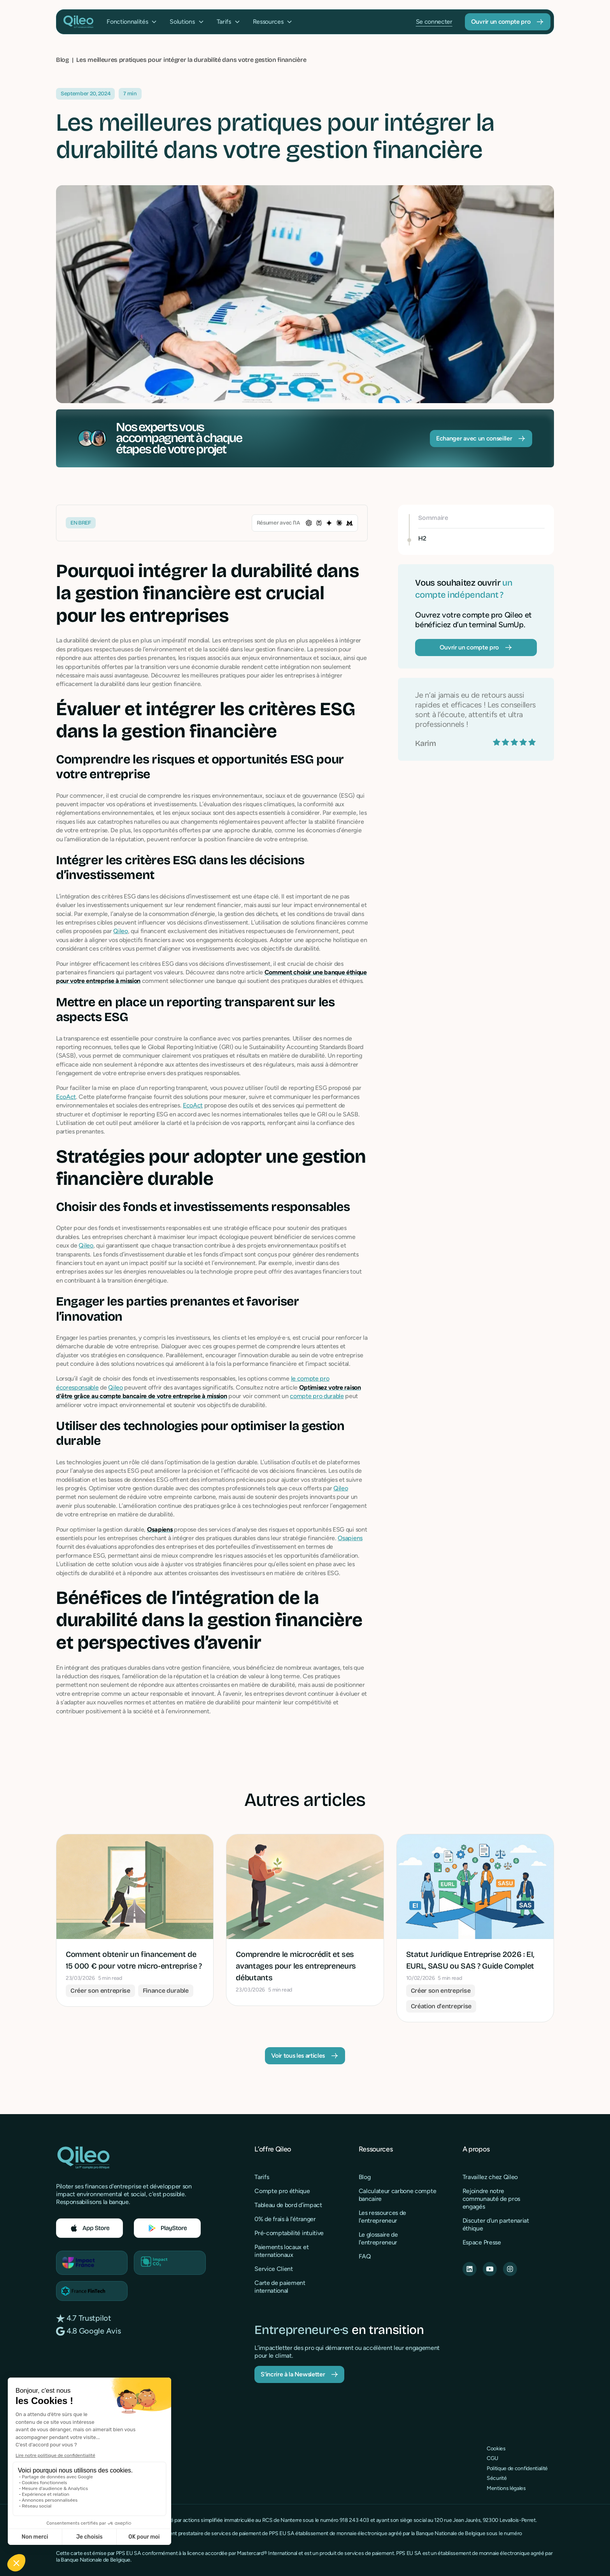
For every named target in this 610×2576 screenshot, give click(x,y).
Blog (365, 2177)
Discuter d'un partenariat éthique (496, 2224)
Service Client (273, 2268)
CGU (492, 2458)
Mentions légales (506, 2488)
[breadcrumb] (191, 60)
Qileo (120, 931)
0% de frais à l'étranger (285, 2219)
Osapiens (350, 1538)
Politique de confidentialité (517, 2468)
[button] (131, 22)
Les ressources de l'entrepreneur (383, 2216)
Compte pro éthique (282, 2191)
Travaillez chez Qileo (490, 2177)
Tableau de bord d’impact (288, 2205)
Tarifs (261, 2177)
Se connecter (434, 21)
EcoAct (66, 1096)
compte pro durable (317, 1396)
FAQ (365, 2256)
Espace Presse (482, 2242)
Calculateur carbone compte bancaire (397, 2194)
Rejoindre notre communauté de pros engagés (491, 2198)
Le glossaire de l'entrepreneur (378, 2238)
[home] (78, 22)
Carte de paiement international (279, 2286)
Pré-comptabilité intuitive (289, 2233)
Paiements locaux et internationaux (281, 2250)
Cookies (496, 2448)
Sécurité (497, 2478)
